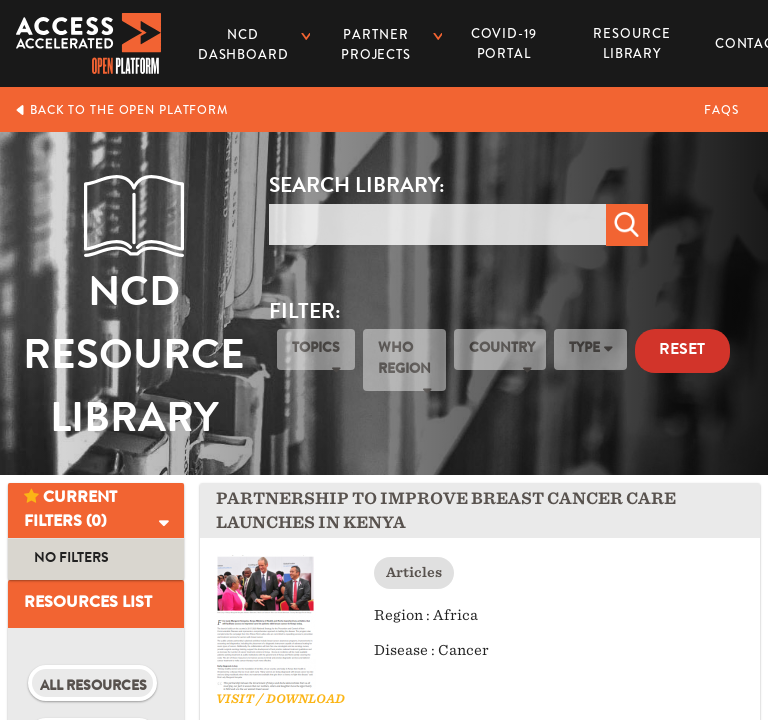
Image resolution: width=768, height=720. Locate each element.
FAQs (721, 110)
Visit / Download (280, 698)
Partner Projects (376, 44)
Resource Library (632, 37)
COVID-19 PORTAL (504, 43)
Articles (414, 572)
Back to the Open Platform (121, 110)
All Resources (93, 687)
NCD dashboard (243, 44)
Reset (682, 351)
